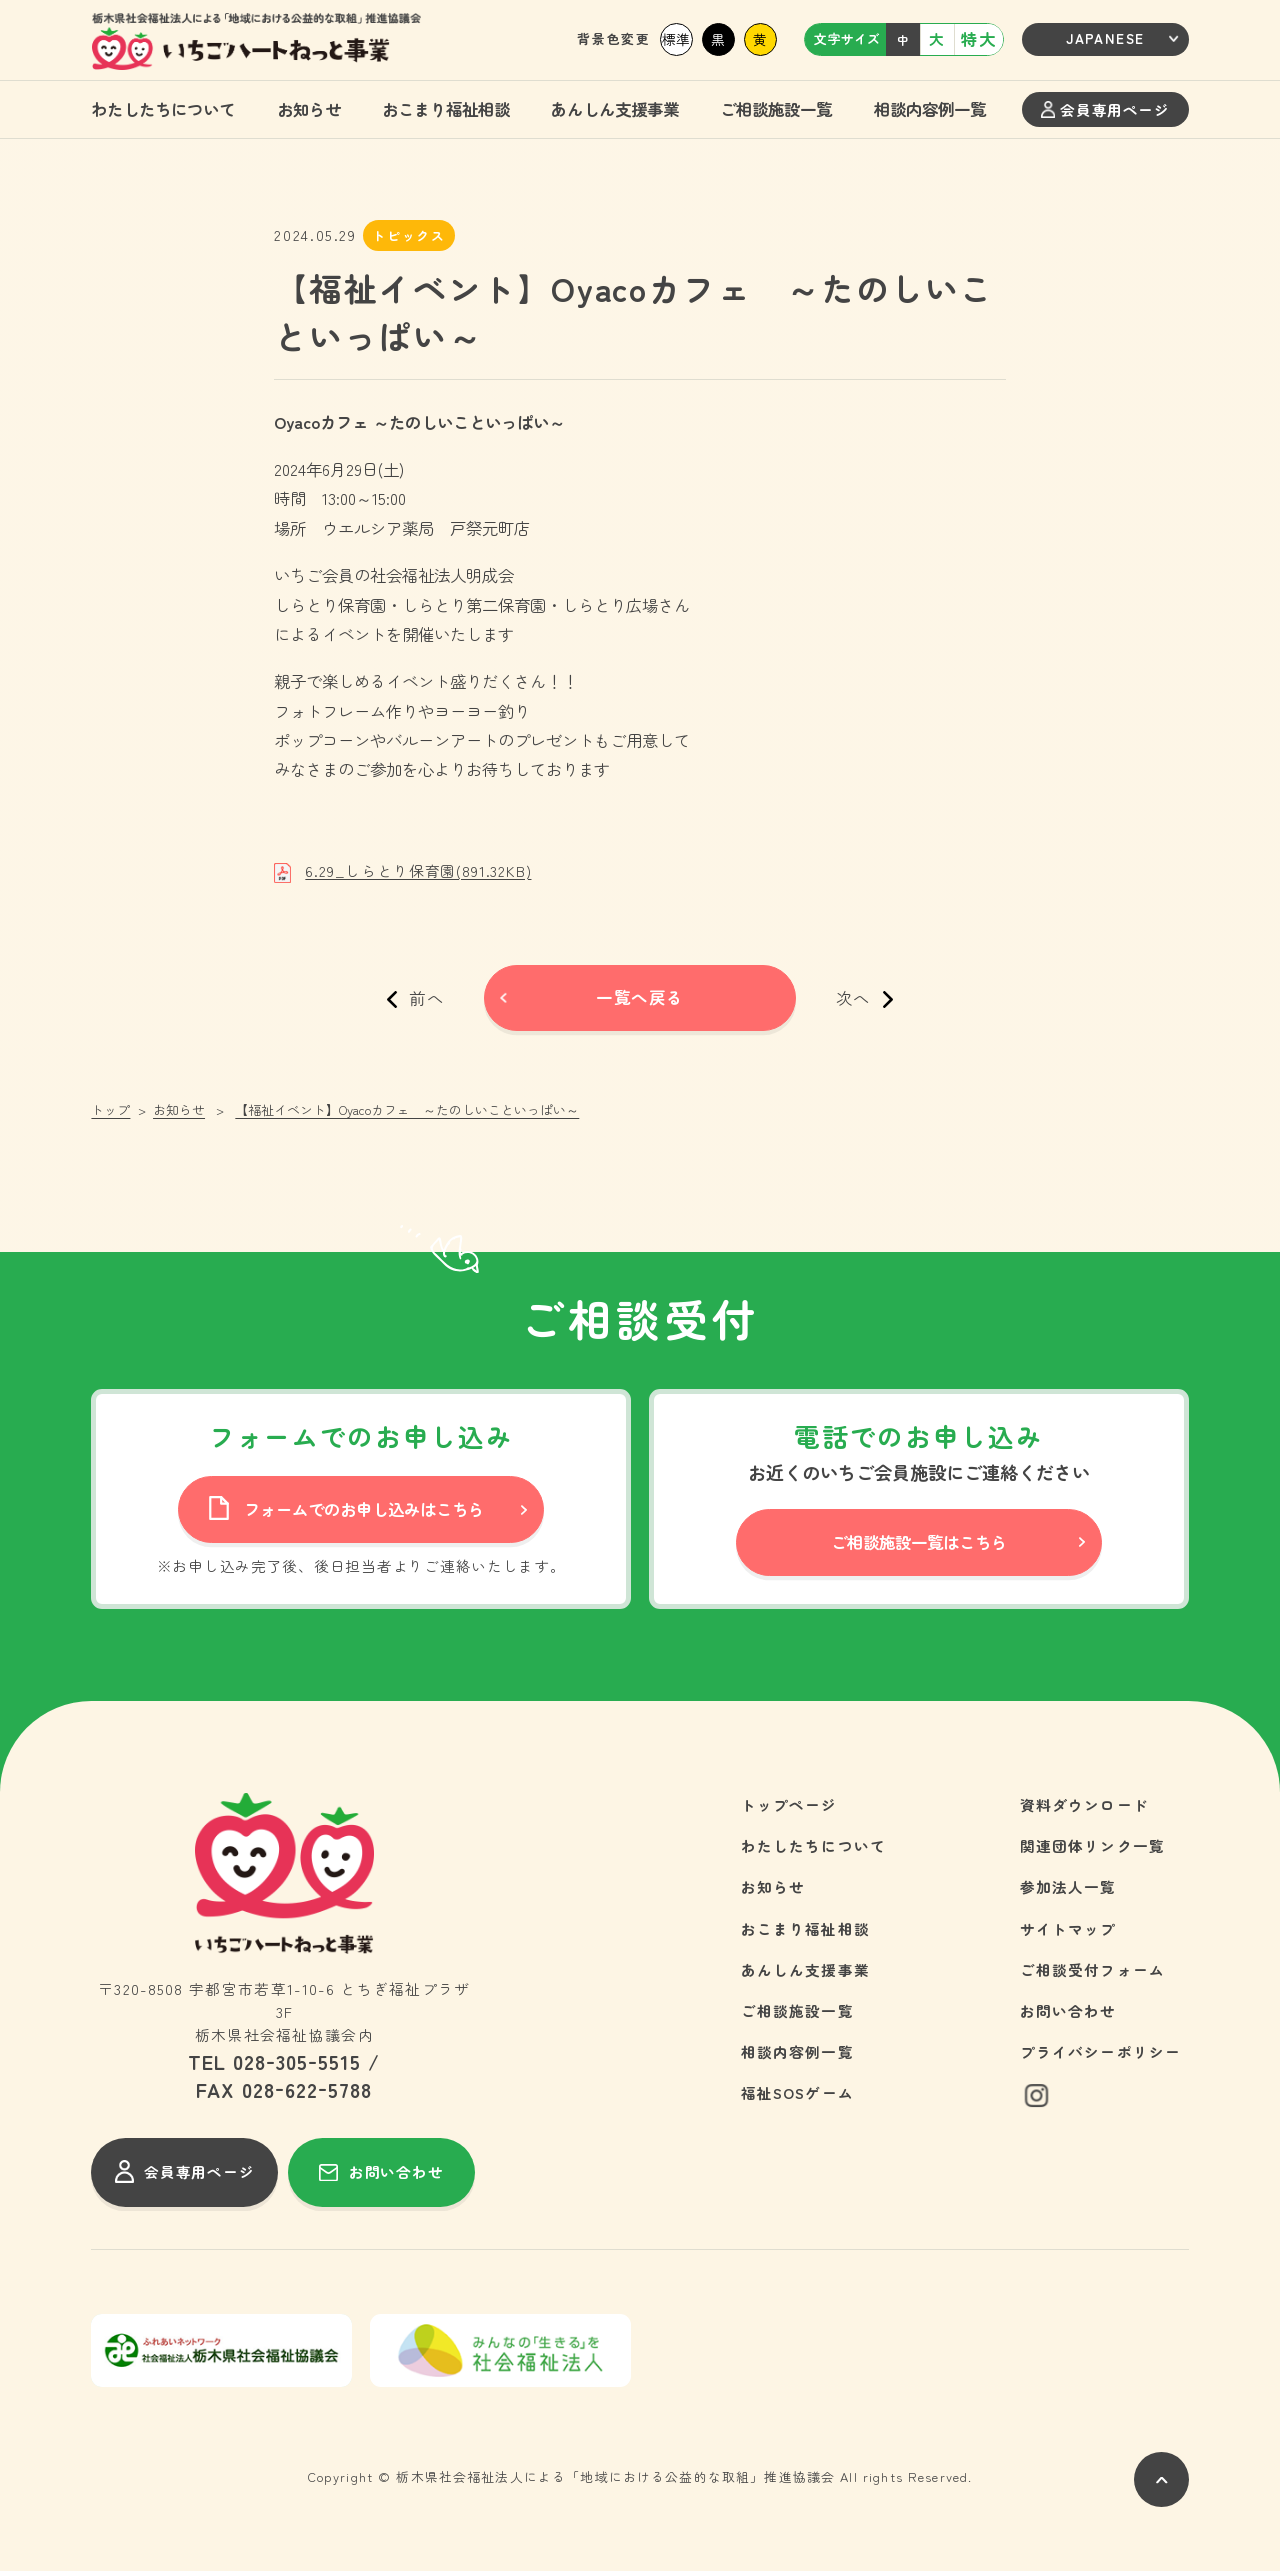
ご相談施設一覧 (776, 109)
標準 (676, 39)
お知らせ (309, 109)
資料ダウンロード (1084, 1804)
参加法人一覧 (1068, 1886)
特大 (978, 39)
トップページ (789, 1804)
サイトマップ (1068, 1928)
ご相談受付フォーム (1093, 1969)
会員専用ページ (1105, 109)
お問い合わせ (1068, 2010)
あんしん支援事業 (615, 109)
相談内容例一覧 (930, 109)
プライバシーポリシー (1101, 2051)
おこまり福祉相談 (446, 109)
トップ (110, 1110)
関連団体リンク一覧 (1093, 1845)
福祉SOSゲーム (797, 2092)
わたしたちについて (163, 109)
